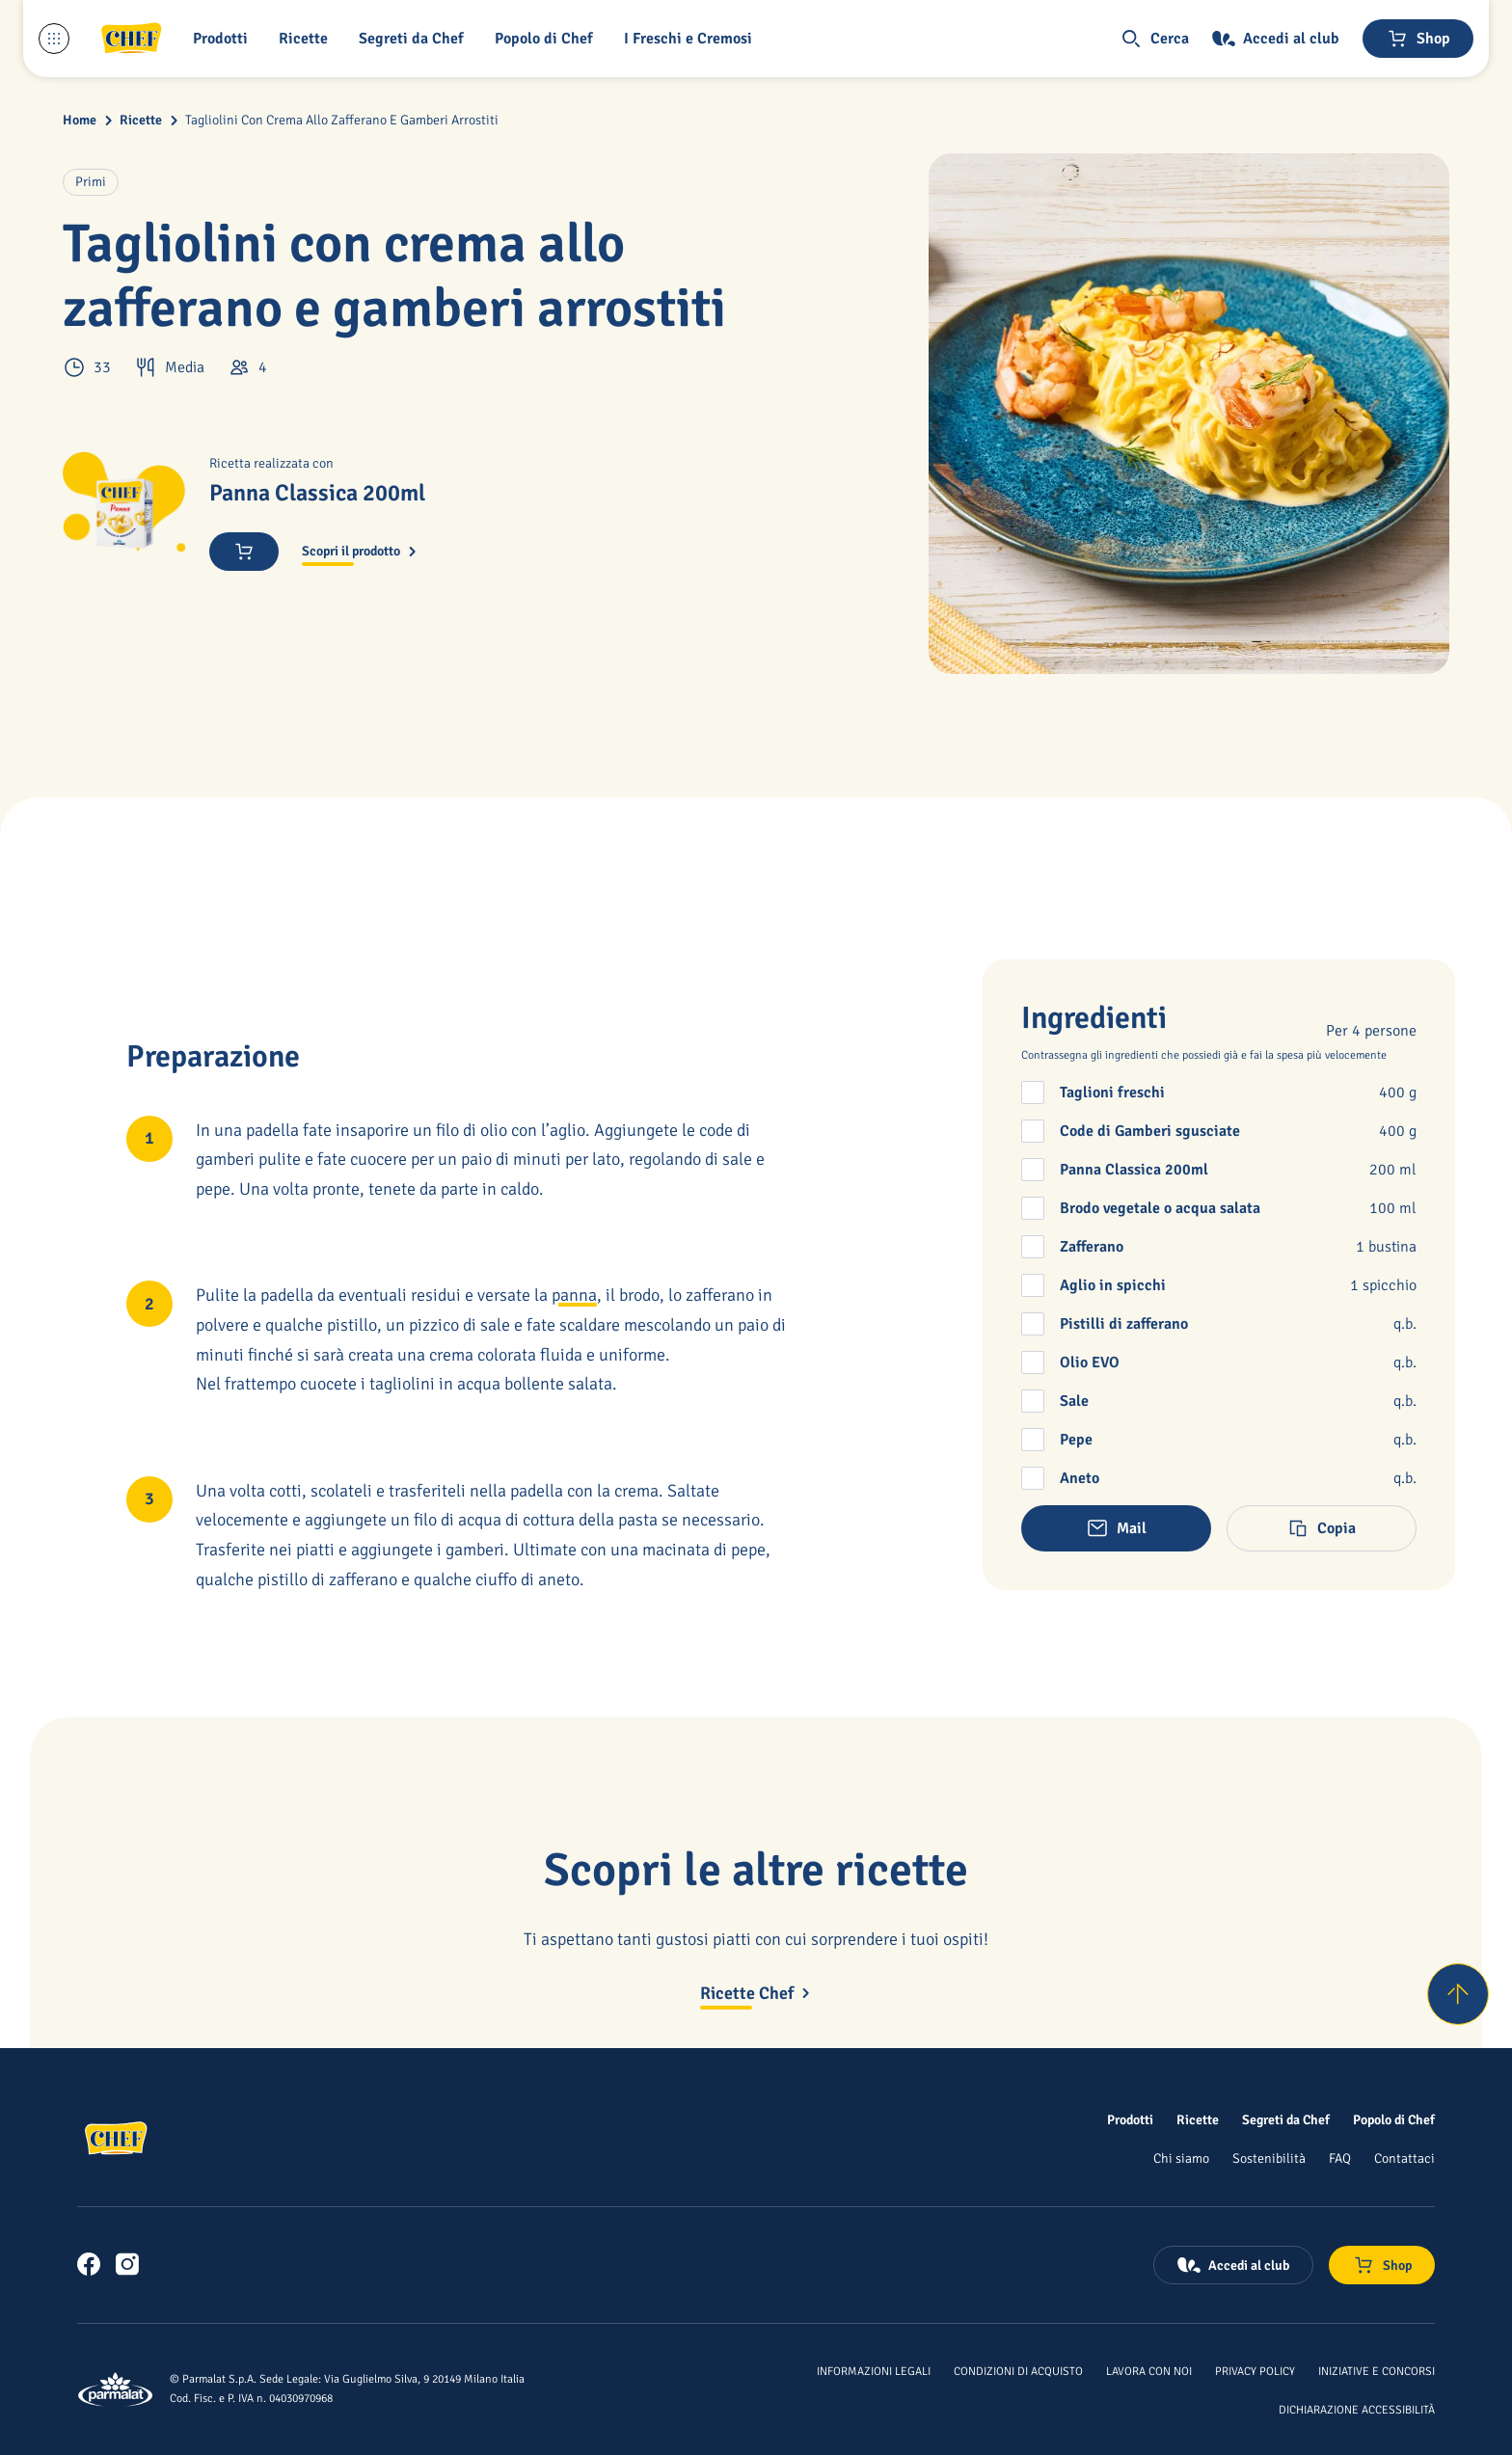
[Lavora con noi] (1149, 2370)
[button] (224, 38)
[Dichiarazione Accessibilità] (1357, 2408)
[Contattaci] (1404, 2158)
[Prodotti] (1130, 2119)
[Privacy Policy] (1255, 2370)
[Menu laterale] (54, 38)
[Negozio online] (1418, 38)
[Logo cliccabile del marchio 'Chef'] (131, 38)
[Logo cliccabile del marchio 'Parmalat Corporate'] (115, 2389)
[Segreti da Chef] (1286, 2119)
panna (574, 1295)
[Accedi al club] (1275, 38)
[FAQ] (1340, 2158)
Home (79, 120)
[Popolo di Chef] (548, 38)
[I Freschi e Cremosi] (692, 38)
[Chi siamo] (1181, 2158)
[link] (88, 2264)
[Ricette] (1197, 2119)
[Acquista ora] (244, 551)
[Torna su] (1458, 1994)
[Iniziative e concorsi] (1376, 2370)
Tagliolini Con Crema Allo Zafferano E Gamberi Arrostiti (342, 120)
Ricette (141, 120)
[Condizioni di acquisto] (1018, 2370)
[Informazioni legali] (874, 2370)
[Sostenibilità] (1269, 2158)
